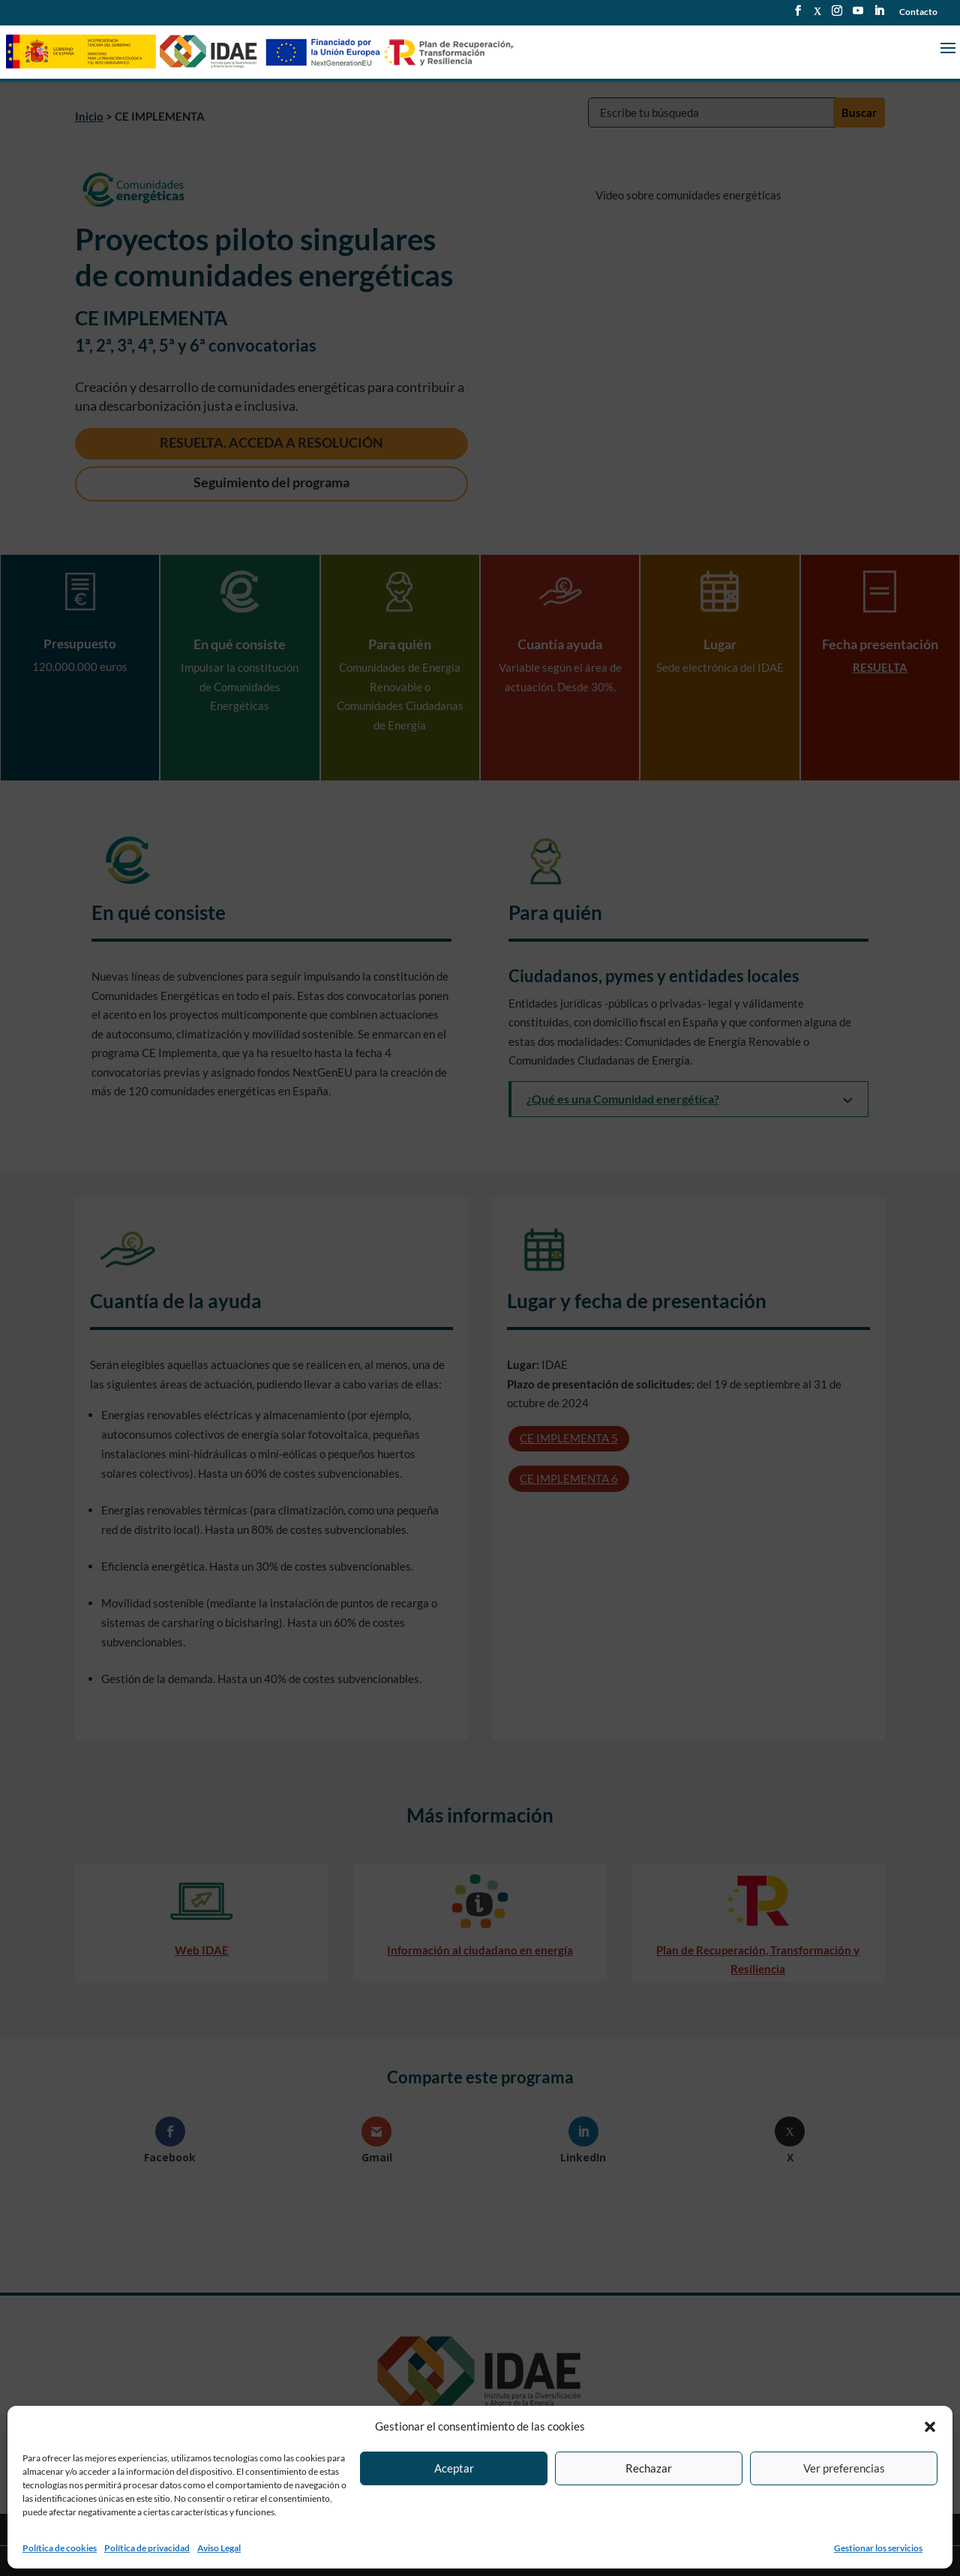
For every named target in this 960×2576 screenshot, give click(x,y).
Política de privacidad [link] (147, 2548)
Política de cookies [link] (59, 2548)
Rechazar (649, 2468)
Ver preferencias (844, 2468)
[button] (930, 2426)
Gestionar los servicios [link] (878, 2548)
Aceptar (454, 2468)
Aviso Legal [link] (219, 2548)
